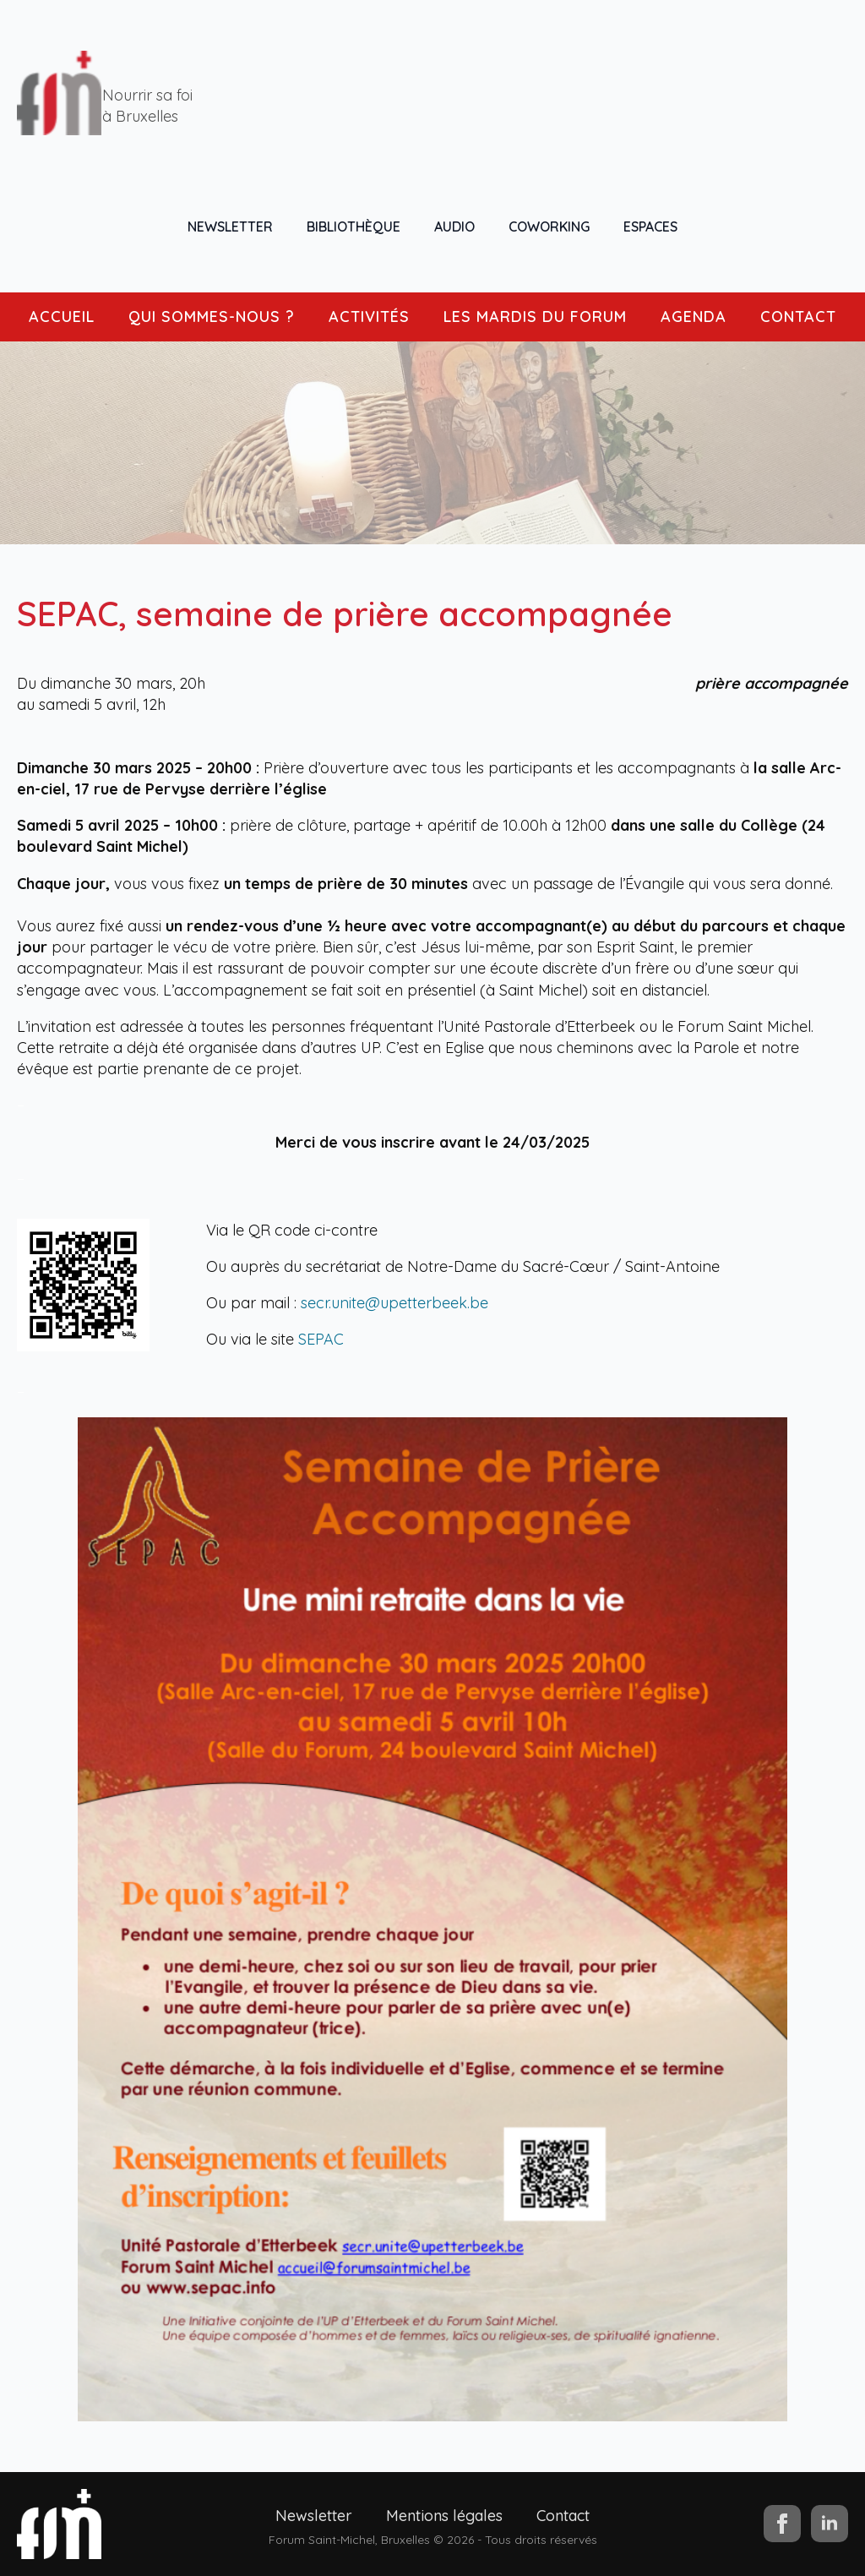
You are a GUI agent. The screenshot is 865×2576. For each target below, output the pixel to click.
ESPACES (650, 226)
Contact (563, 2515)
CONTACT (798, 316)
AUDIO (454, 226)
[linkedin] (829, 2523)
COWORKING (549, 226)
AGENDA (693, 316)
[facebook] (782, 2523)
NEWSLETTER (230, 226)
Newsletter (313, 2515)
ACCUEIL (62, 316)
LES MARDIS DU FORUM (535, 316)
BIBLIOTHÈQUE (353, 226)
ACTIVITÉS (369, 316)
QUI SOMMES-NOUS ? (211, 316)
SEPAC (321, 1339)
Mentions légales (444, 2515)
